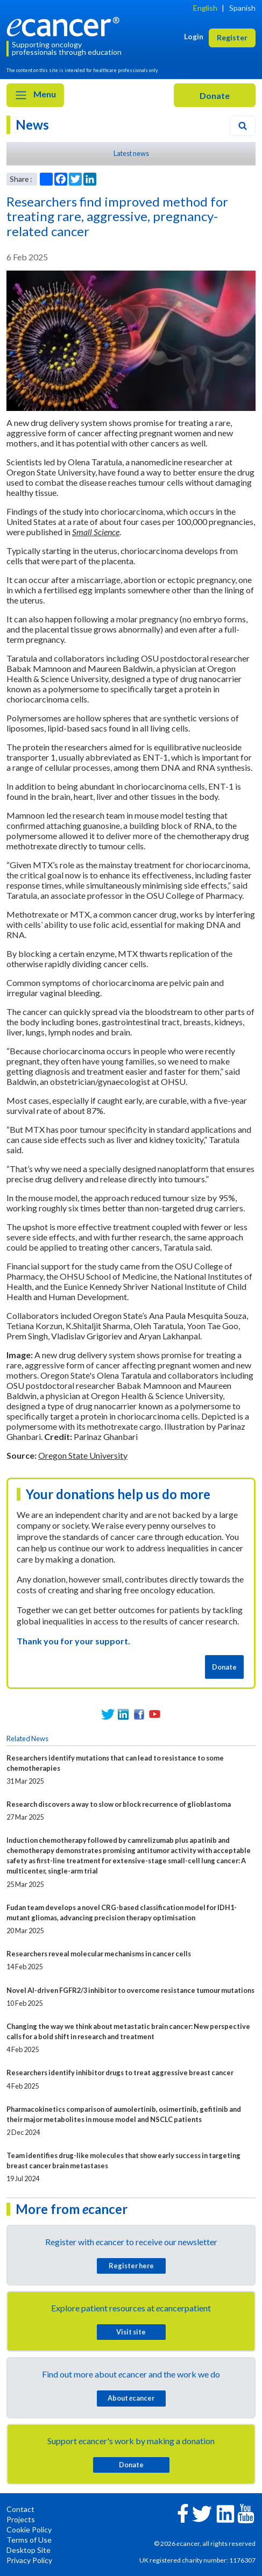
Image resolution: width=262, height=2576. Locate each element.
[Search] (243, 126)
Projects (20, 2519)
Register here (131, 2265)
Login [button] (193, 36)
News (32, 124)
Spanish (242, 7)
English (205, 7)
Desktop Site (28, 2549)
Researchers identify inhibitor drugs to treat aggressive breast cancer (119, 2072)
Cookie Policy (29, 2529)
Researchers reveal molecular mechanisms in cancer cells (98, 1953)
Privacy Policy (29, 2560)
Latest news (131, 153)
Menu (35, 95)
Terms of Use (29, 2539)
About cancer (131, 2398)
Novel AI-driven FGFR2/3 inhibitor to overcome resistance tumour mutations (130, 1990)
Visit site (131, 2331)
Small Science (95, 532)
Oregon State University (83, 1455)
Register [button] (232, 37)
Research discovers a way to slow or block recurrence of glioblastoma (118, 1804)
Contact (20, 2509)
